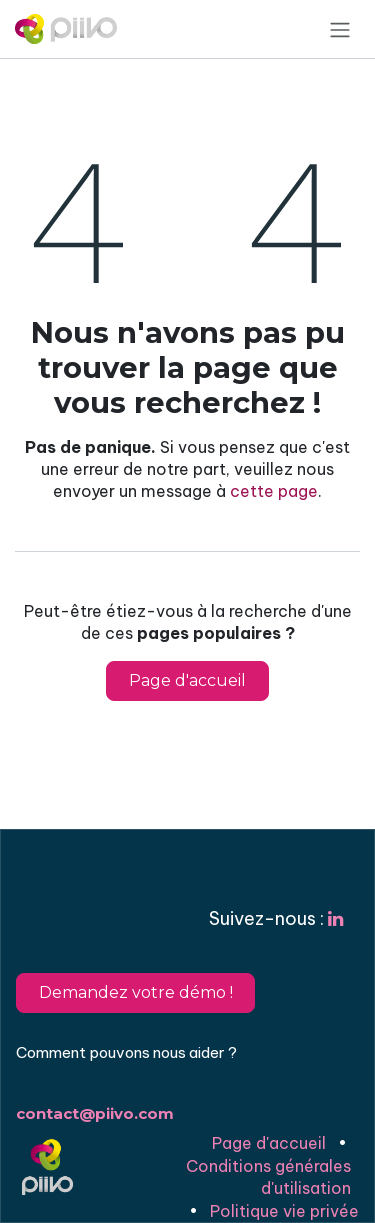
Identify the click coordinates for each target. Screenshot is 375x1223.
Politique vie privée (284, 1211)
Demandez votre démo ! (136, 992)
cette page (274, 491)
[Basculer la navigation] (340, 29)
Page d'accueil (187, 680)
